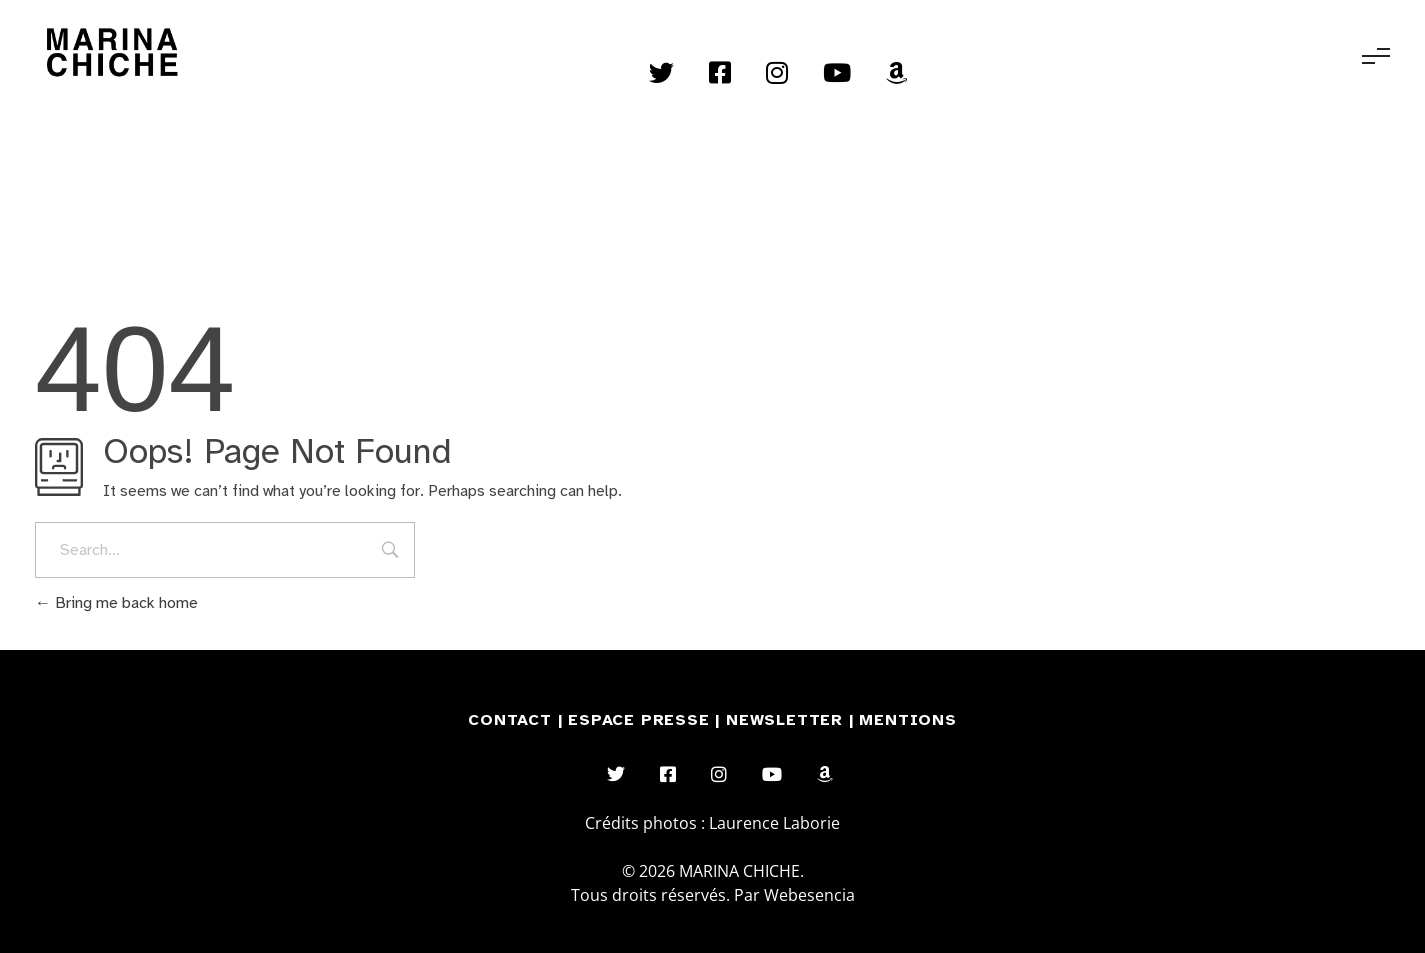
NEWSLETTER (787, 720)
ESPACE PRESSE (641, 720)
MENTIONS (907, 720)
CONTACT (510, 720)
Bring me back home (116, 603)
